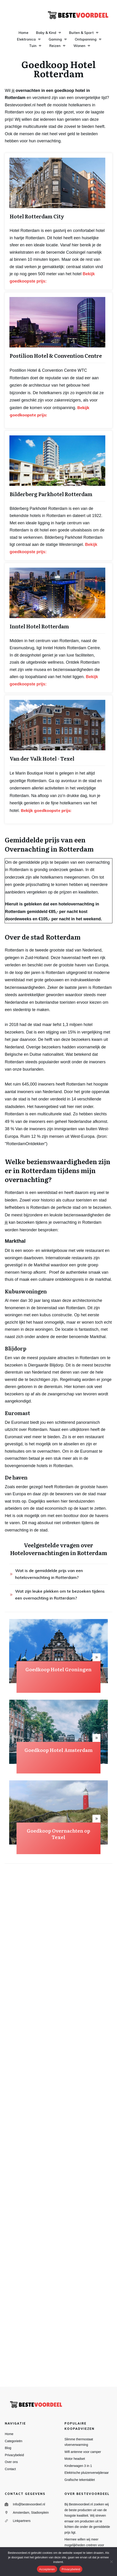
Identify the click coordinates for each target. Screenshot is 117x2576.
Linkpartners (22, 2521)
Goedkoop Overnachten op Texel (58, 1833)
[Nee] (111, 2561)
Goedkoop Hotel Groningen (58, 1669)
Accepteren (47, 2569)
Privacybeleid (71, 2569)
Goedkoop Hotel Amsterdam (58, 1749)
